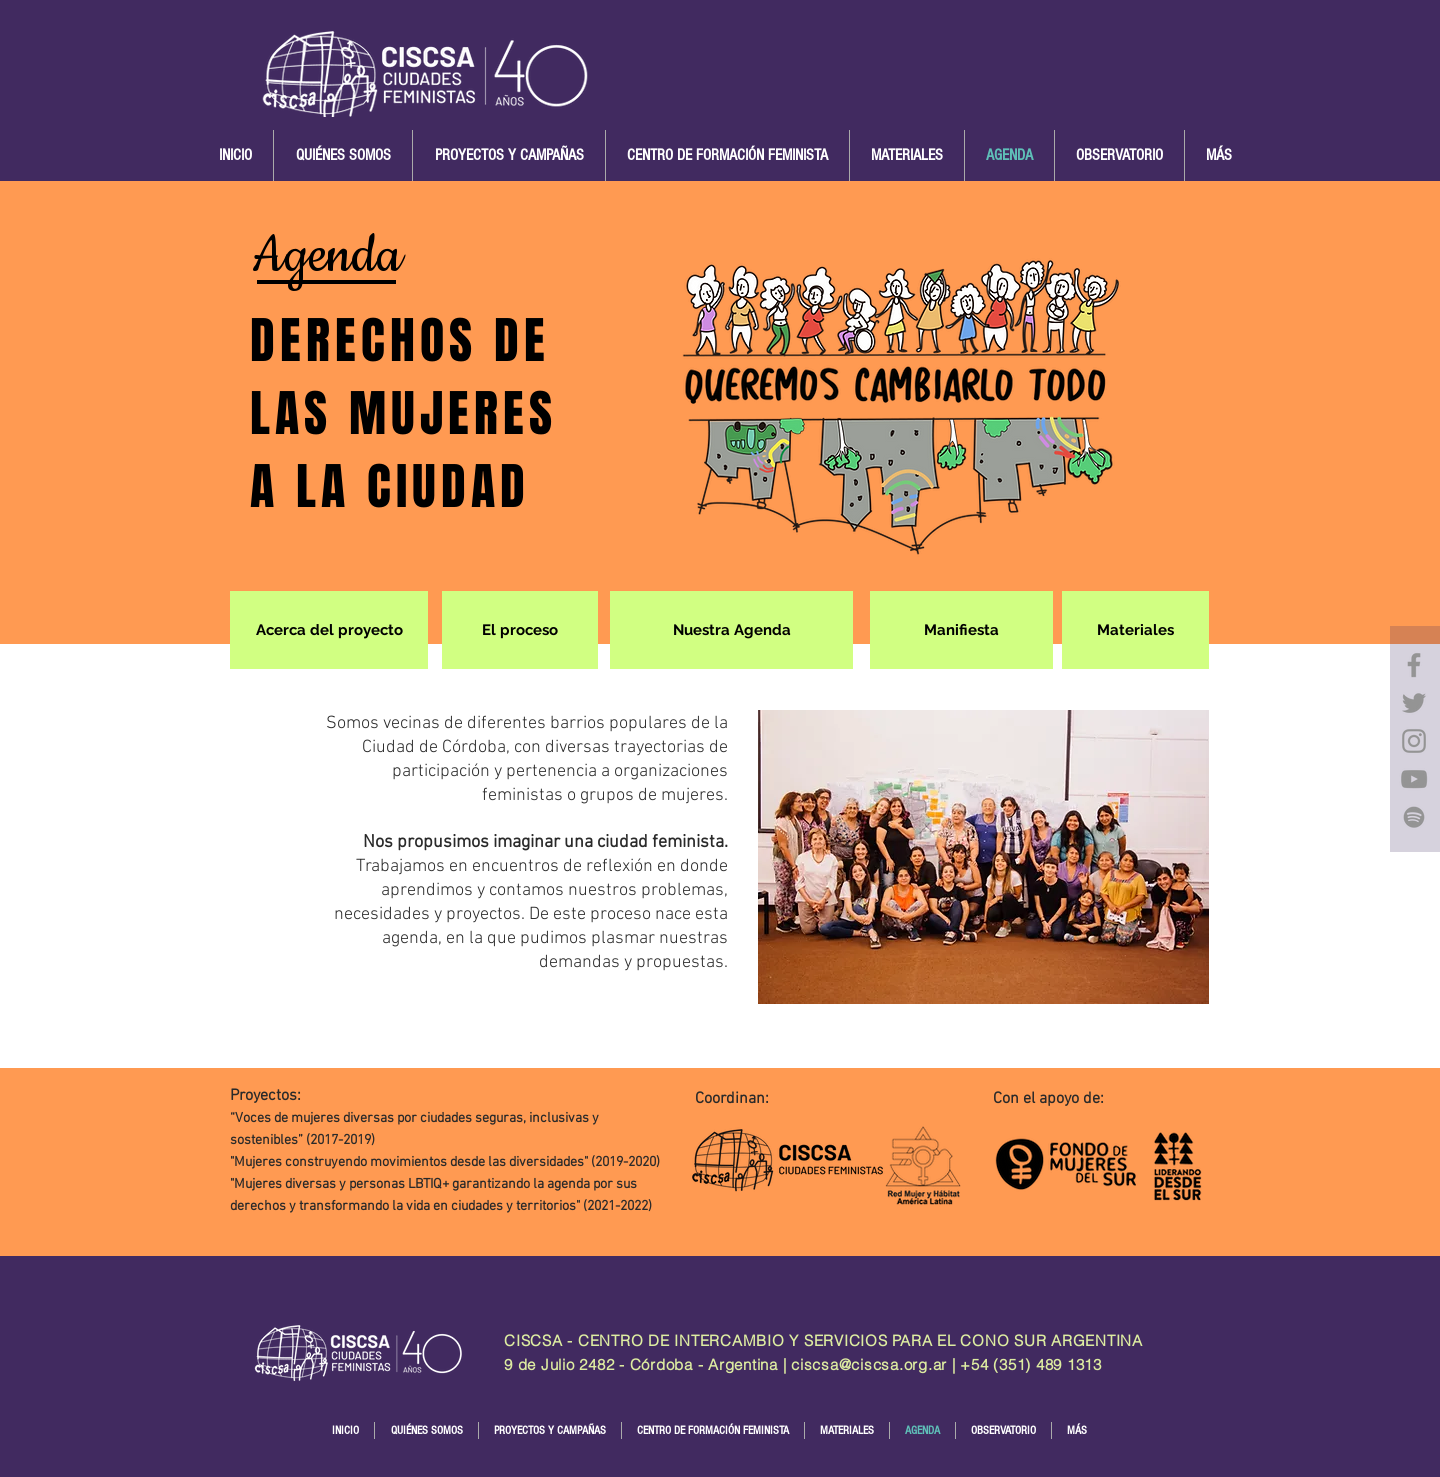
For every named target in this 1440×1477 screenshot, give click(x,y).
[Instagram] (1414, 741)
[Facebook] (1414, 665)
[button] (343, 155)
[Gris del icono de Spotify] (1414, 817)
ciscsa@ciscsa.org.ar (869, 1364)
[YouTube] (1414, 779)
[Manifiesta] (961, 630)
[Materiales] (1135, 630)
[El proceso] (520, 630)
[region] (1415, 739)
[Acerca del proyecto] (329, 630)
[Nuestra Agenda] (731, 630)
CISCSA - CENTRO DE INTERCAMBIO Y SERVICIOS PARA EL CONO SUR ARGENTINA (823, 1340)
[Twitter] (1414, 703)
